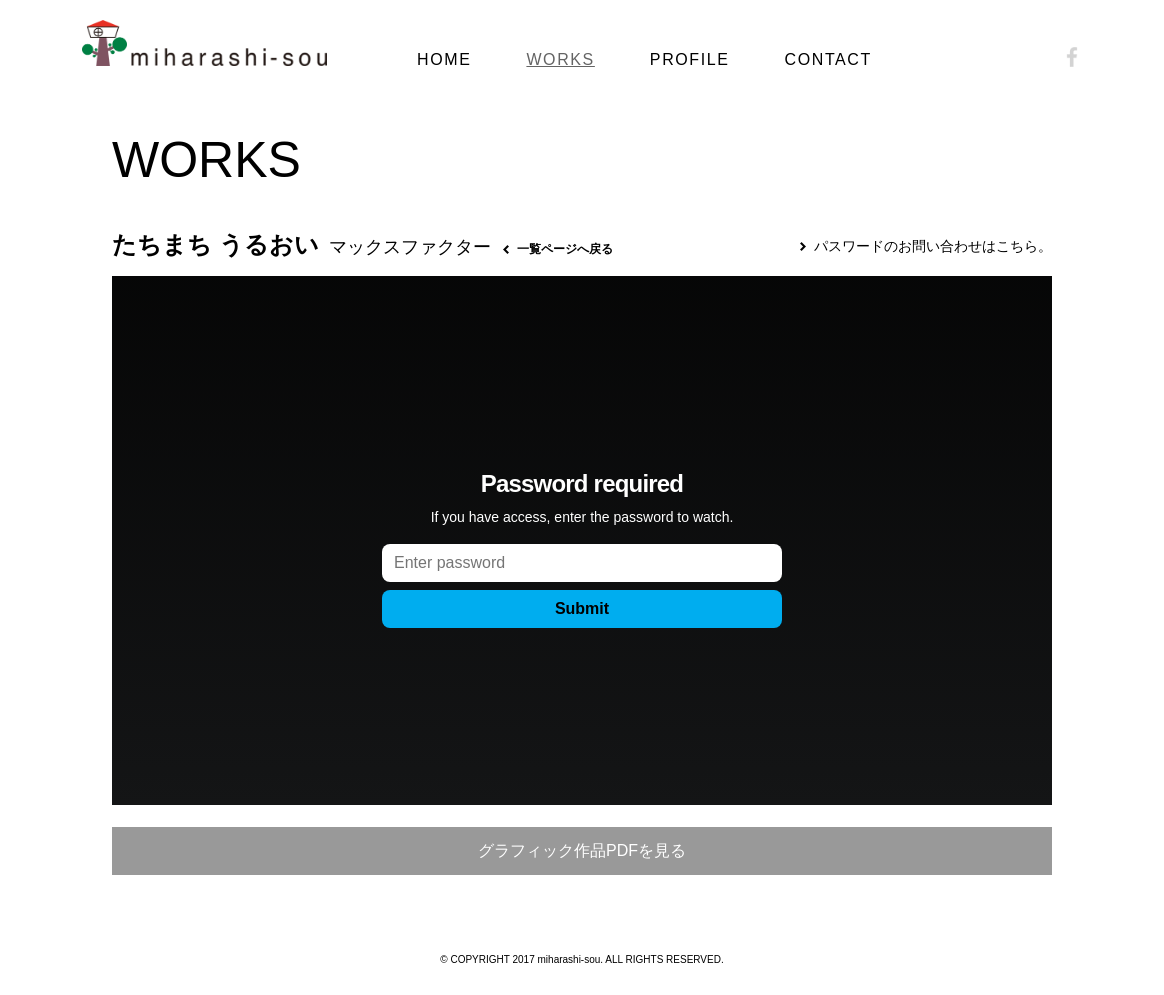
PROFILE (690, 59)
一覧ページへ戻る (565, 249)
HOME (444, 59)
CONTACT (828, 59)
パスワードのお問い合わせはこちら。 (933, 246)
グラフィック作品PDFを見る (582, 850)
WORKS (560, 59)
